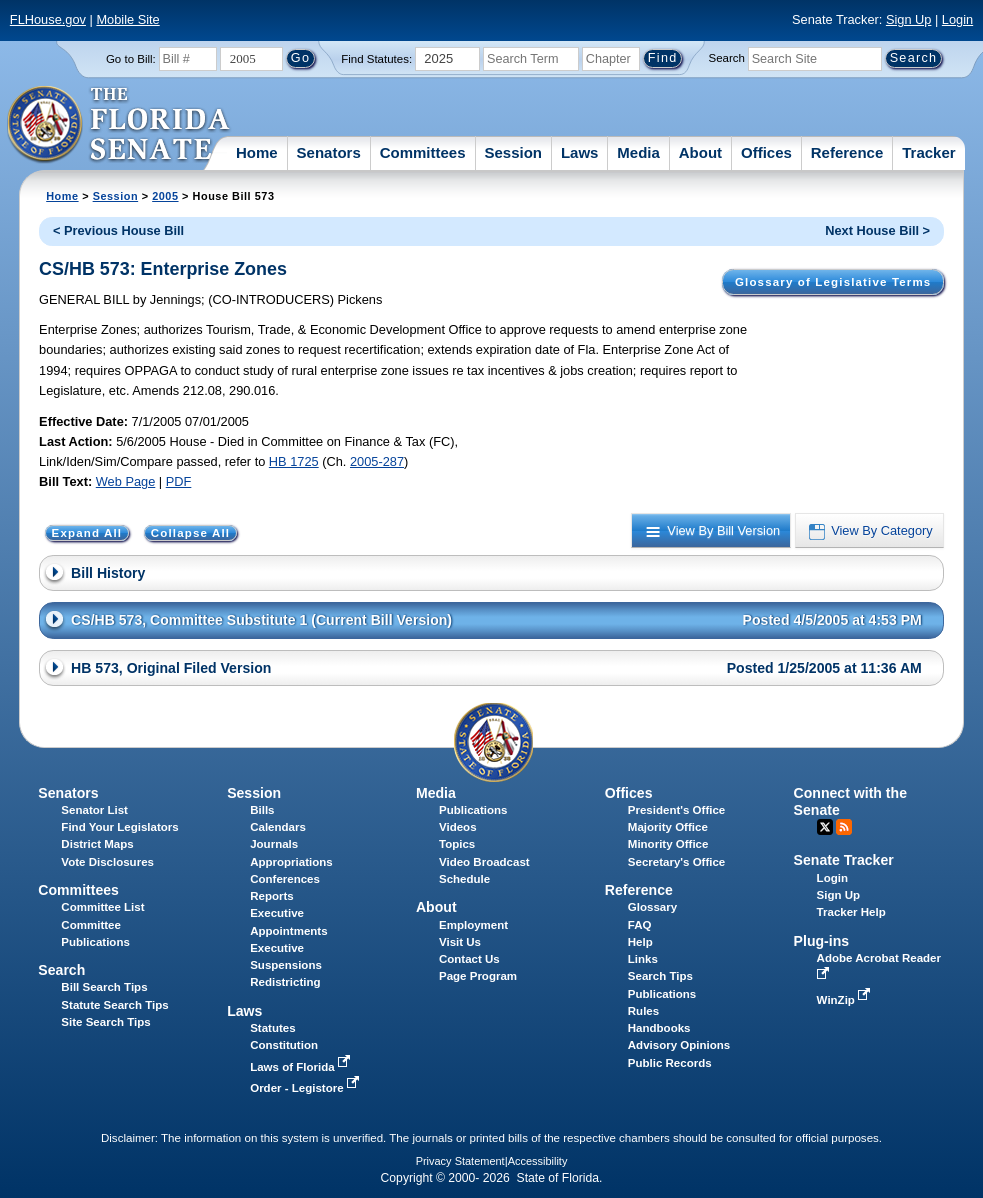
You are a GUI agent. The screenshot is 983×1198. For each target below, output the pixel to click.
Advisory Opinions (679, 1045)
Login (957, 19)
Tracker (928, 152)
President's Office (676, 810)
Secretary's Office (676, 862)
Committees (423, 152)
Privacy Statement (460, 1161)
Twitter (825, 827)
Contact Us (469, 959)
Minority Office (668, 844)
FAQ (640, 925)
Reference (847, 152)
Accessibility (538, 1161)
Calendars (278, 827)
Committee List (102, 907)
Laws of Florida (302, 1067)
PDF (179, 481)
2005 (165, 196)
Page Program (478, 976)
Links (643, 959)
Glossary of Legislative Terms (833, 282)
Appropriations (291, 862)
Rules (643, 1011)
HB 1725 (294, 461)
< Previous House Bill (118, 230)
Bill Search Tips (104, 987)
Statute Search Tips (114, 1005)
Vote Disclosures (107, 862)
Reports (272, 896)
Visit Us (460, 942)
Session (513, 152)
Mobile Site (127, 19)
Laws (580, 152)
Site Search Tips (105, 1022)
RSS (844, 827)
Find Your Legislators (119, 827)
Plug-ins (822, 941)
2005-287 (377, 461)
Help (640, 942)
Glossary (652, 907)
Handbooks (659, 1028)
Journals (274, 844)
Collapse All (190, 533)
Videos (458, 827)
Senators (329, 152)
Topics (457, 844)
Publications (473, 810)
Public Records (670, 1063)
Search (727, 58)
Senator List (94, 810)
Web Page (126, 481)
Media (638, 152)
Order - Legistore (306, 1088)
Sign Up (909, 19)
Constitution (284, 1045)
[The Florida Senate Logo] (119, 125)
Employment (473, 925)
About (700, 152)
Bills (262, 810)
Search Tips (660, 976)
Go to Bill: (131, 59)
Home (257, 152)
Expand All (87, 533)
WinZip (845, 1000)
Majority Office (668, 827)
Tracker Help (851, 912)
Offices (766, 152)
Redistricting (285, 982)
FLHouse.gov (48, 19)
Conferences (285, 879)
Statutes (272, 1028)
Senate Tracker (844, 860)
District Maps (97, 844)
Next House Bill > (877, 230)
